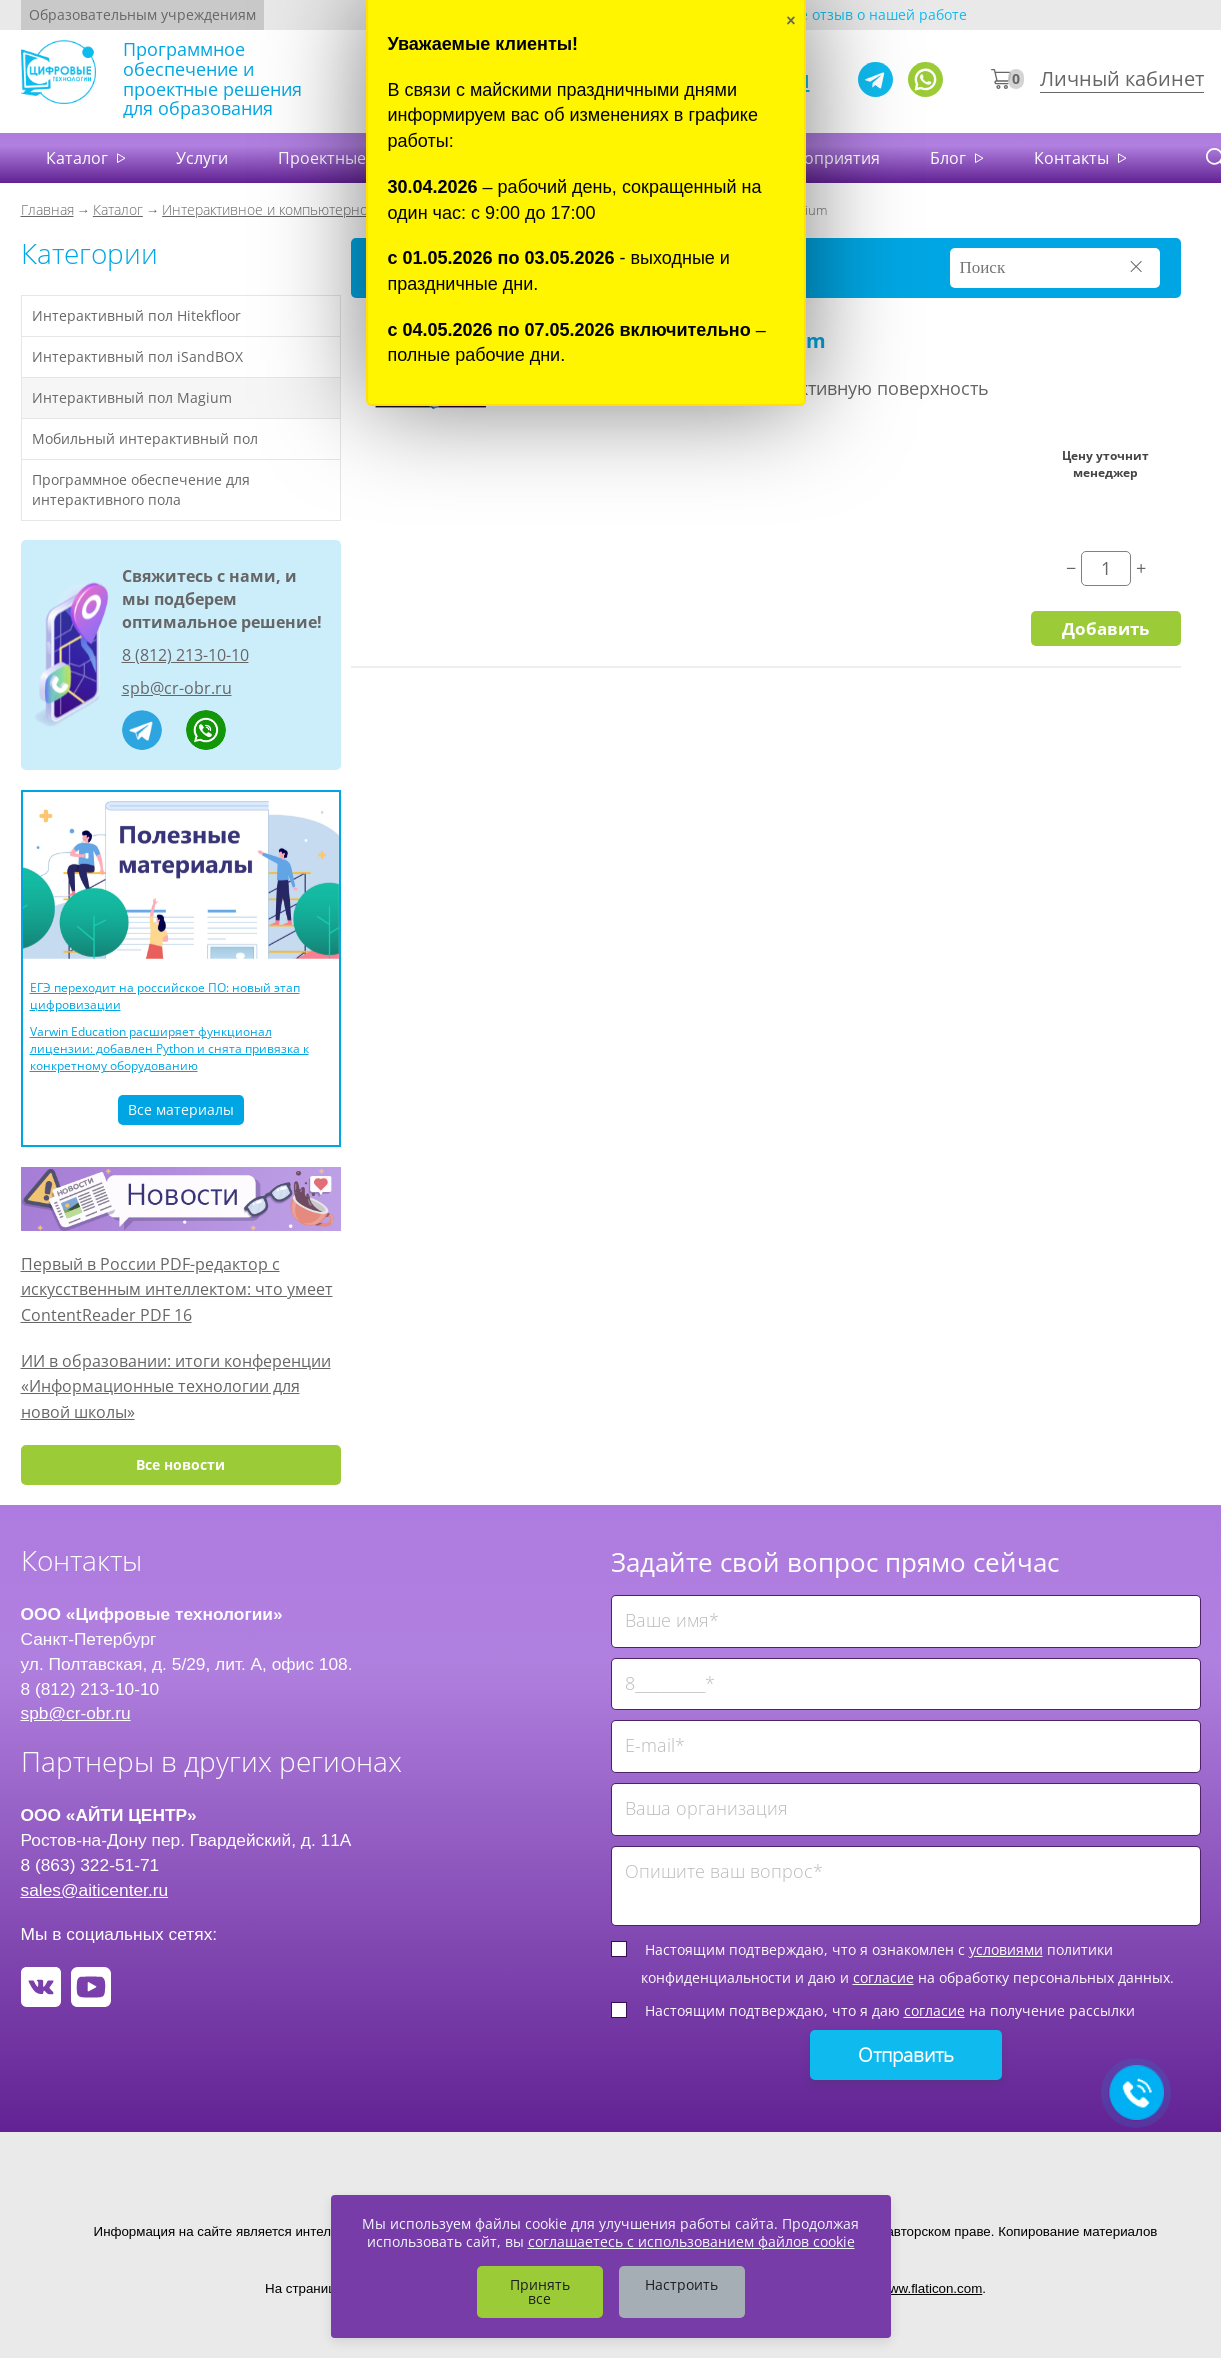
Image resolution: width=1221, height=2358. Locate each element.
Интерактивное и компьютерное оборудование (318, 209)
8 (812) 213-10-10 (185, 655)
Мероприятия (825, 158)
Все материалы (181, 1109)
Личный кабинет (1122, 78)
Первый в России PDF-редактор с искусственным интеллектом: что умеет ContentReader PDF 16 (177, 1289)
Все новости (180, 1464)
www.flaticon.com (930, 2288)
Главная (47, 209)
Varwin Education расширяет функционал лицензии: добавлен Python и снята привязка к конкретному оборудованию (169, 1048)
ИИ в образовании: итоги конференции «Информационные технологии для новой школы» (176, 1386)
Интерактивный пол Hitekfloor (136, 315)
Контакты (1073, 158)
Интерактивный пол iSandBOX (137, 356)
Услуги (202, 158)
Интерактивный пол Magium (132, 397)
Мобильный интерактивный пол (145, 438)
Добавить (1105, 628)
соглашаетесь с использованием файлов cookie (691, 2241)
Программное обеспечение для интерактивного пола (141, 489)
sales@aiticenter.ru (95, 1890)
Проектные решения (359, 158)
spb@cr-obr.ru (177, 688)
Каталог (79, 158)
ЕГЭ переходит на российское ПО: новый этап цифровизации (165, 996)
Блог (950, 158)
